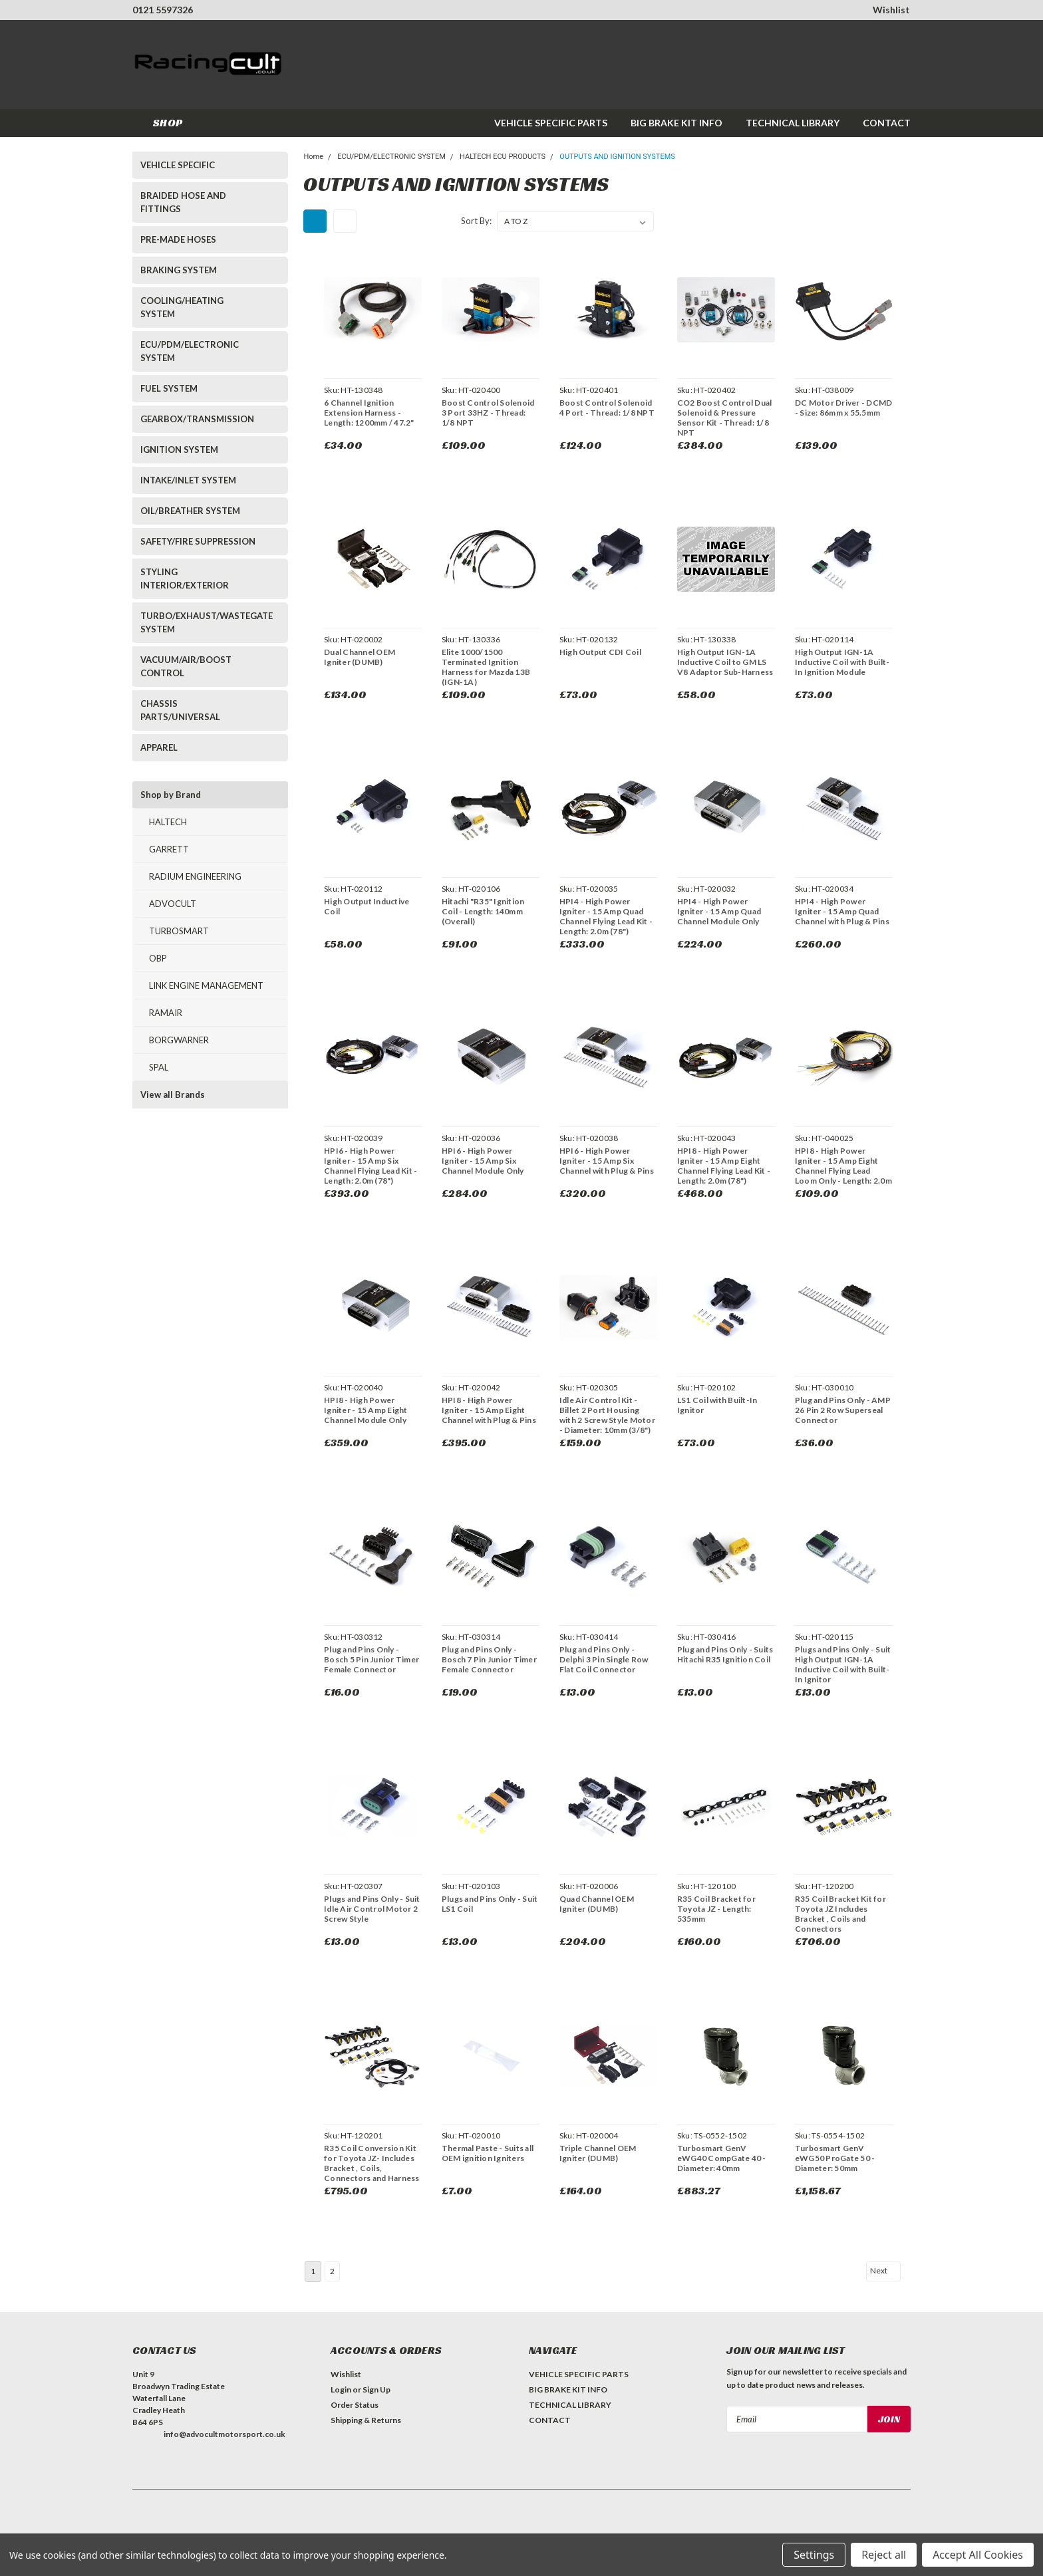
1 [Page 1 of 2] (313, 2271)
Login (341, 2389)
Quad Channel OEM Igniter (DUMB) (595, 1904)
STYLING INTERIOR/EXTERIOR (184, 578)
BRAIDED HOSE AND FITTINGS (183, 202)
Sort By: (476, 220)
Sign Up (376, 2389)
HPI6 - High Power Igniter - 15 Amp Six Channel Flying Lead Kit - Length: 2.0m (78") (369, 1166)
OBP (158, 958)
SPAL (158, 1067)
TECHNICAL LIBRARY (792, 122)
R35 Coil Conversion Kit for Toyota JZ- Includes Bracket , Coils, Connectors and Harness (370, 2163)
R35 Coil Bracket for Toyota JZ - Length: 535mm (715, 1909)
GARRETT (169, 849)
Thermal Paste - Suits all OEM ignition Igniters (486, 2153)
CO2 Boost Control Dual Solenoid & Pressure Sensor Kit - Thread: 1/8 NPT (723, 418)
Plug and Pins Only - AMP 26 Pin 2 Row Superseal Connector (841, 1410)
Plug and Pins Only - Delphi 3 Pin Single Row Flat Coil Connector (602, 1659)
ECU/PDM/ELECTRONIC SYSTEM (189, 351)
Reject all (883, 2554)
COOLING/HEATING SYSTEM (182, 307)
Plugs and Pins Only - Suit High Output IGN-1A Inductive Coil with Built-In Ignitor (842, 1664)
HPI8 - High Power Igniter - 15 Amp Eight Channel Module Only (364, 1410)
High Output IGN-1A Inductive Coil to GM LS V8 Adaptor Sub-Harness (724, 662)
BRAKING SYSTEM (178, 270)
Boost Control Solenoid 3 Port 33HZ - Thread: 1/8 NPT (486, 413)
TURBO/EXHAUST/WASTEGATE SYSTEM (202, 622)
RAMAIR (165, 1012)
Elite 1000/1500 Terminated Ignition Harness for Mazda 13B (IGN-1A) (484, 667)
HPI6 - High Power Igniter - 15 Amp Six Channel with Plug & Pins (605, 1161)
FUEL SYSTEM (169, 388)
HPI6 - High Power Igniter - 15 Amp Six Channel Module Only (481, 1161)
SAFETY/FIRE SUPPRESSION (197, 541)
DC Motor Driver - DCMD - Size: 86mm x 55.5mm (842, 408)
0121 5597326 (162, 9)
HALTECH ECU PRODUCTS (502, 156)
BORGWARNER (179, 1040)
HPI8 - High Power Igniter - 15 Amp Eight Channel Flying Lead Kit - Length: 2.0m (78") (722, 1166)
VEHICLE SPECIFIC (177, 165)
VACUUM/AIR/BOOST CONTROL (185, 666)
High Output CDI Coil (599, 652)
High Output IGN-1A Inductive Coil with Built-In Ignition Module (841, 662)
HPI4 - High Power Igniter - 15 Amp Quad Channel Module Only (718, 911)
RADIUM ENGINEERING (195, 876)
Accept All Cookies (978, 2554)
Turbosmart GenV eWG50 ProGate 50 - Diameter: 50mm (834, 2158)
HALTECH (168, 822)
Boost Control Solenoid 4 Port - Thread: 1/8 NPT (605, 408)
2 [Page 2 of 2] (332, 2271)
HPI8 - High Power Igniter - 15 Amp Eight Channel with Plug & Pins (487, 1410)
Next (884, 2270)
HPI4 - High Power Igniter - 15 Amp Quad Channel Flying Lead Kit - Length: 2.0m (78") (604, 916)
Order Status (354, 2405)
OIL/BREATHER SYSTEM (190, 510)
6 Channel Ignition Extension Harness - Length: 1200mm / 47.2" (368, 413)
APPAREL (159, 747)
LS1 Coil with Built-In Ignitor (716, 1405)
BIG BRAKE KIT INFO (676, 122)
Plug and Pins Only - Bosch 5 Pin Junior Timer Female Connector (370, 1659)
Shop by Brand (170, 794)
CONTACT (887, 122)
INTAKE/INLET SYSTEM (188, 480)
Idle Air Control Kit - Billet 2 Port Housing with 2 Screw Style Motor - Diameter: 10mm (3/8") (606, 1415)
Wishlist (891, 9)
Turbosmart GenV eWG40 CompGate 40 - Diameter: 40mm (720, 2158)
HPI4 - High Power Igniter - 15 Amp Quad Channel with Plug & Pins (841, 911)
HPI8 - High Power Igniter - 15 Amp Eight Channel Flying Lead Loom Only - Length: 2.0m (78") (842, 1171)
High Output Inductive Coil (365, 906)
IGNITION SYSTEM (179, 449)
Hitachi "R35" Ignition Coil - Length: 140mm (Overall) (481, 911)
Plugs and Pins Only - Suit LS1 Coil (488, 1904)
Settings (814, 2554)
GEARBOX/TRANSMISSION (197, 419)
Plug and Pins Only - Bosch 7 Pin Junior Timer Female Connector (487, 1659)
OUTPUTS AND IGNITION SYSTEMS (616, 156)
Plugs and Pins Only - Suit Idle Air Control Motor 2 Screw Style (371, 1909)
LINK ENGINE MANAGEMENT (206, 985)
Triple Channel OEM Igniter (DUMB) (596, 2153)
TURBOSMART (179, 931)
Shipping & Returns (366, 2420)
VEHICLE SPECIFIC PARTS (550, 122)
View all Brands (172, 1094)
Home (313, 156)
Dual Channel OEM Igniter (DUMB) (358, 657)
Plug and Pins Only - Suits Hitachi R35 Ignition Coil (724, 1654)
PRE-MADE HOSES (178, 239)
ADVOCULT (172, 903)
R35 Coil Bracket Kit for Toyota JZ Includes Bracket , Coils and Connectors (839, 1914)
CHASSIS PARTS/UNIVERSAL (180, 710)
